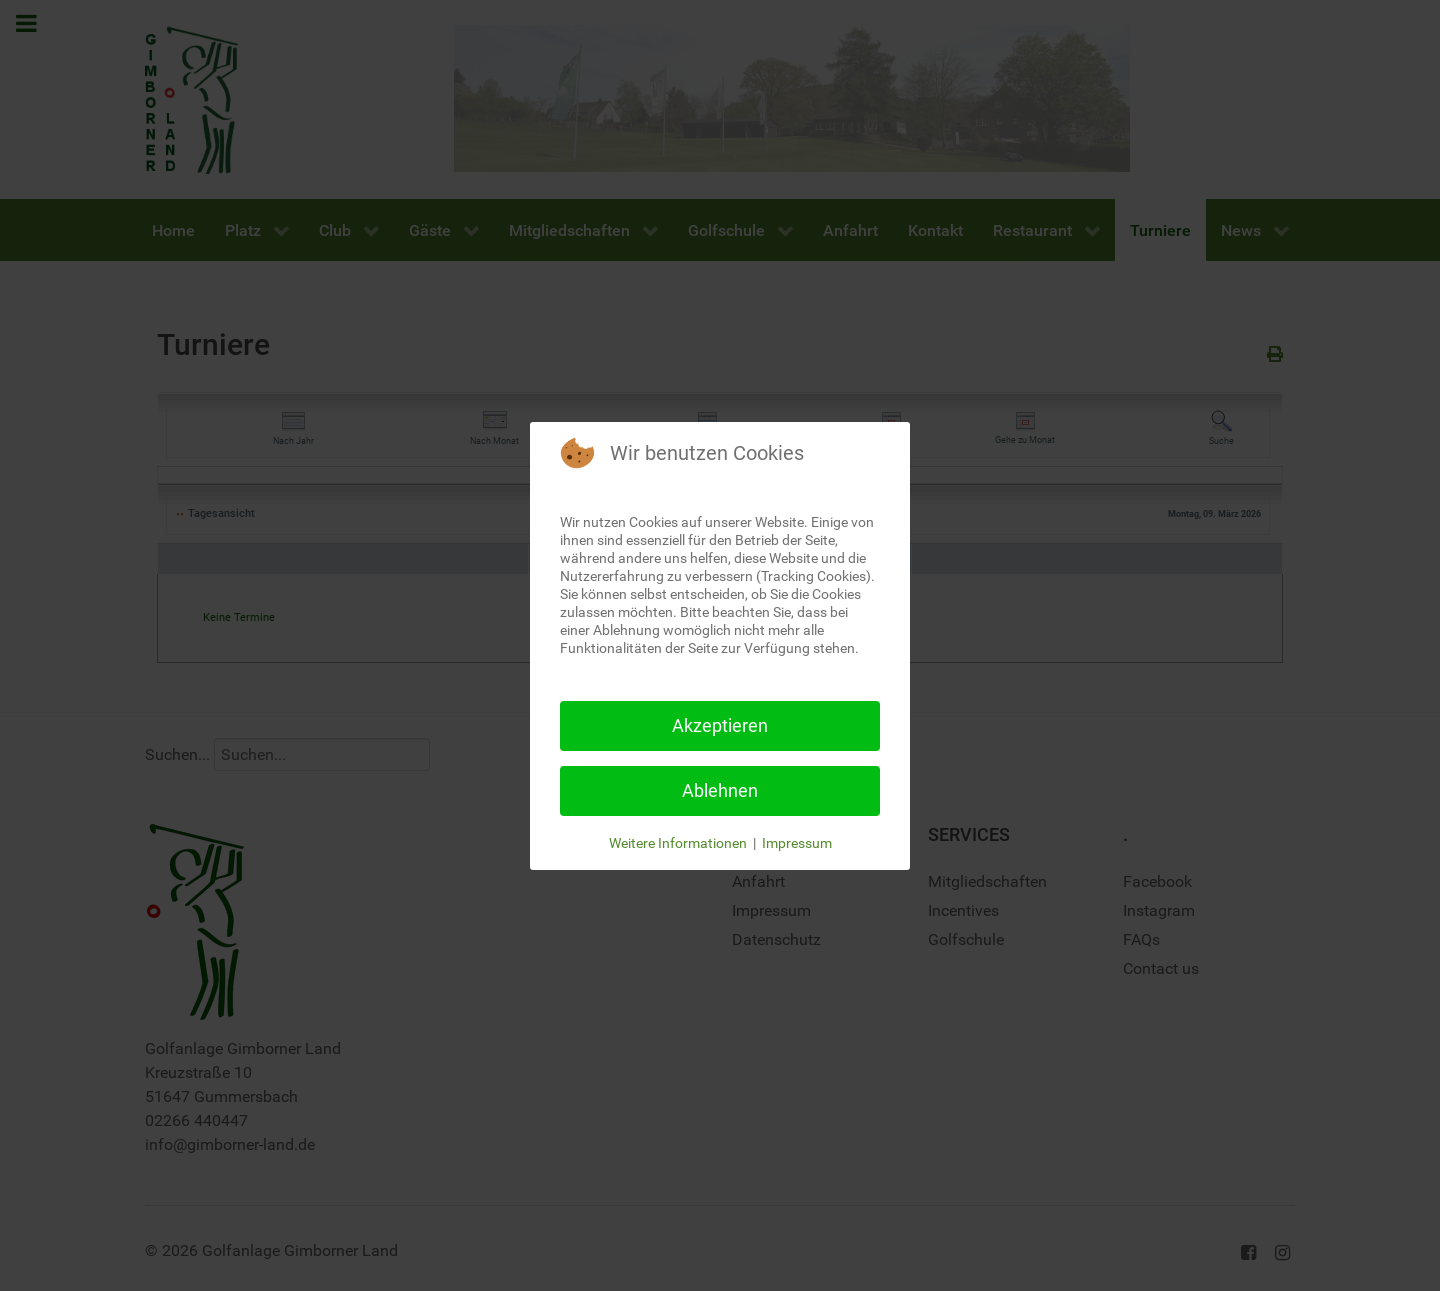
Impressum (797, 843)
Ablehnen (720, 790)
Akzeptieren (720, 725)
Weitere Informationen (678, 843)
